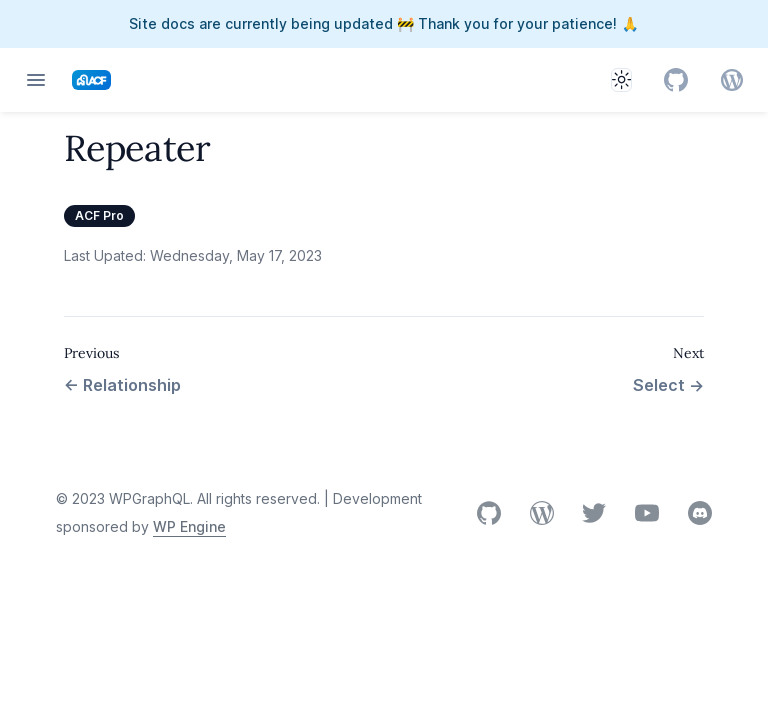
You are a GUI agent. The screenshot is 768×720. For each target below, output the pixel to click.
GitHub (489, 513)
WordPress (542, 513)
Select (668, 385)
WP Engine (189, 526)
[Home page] (91, 80)
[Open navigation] (36, 80)
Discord (700, 513)
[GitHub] (676, 80)
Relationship (122, 385)
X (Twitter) (594, 514)
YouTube (647, 513)
